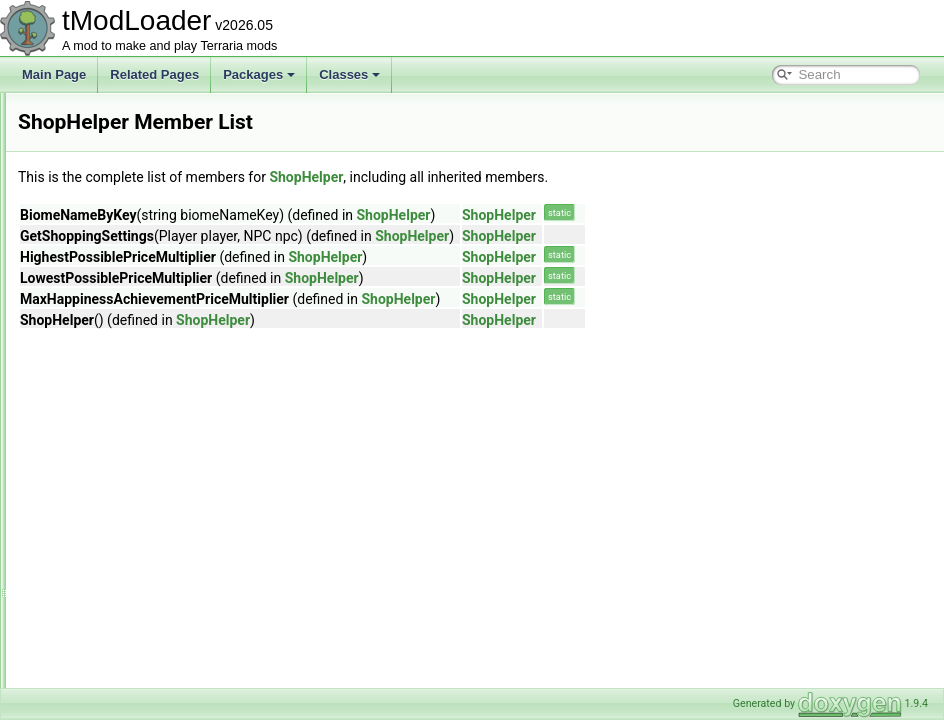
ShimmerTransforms (120, 356)
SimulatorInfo (101, 598)
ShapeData (96, 224)
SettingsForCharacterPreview (144, 136)
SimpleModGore (109, 510)
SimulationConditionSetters (138, 576)
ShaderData (98, 180)
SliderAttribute (103, 686)
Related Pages (154, 74)
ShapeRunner (103, 290)
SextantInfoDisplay (116, 158)
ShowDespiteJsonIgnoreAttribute (153, 444)
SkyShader (95, 664)
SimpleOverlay (105, 532)
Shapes (86, 312)
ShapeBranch (102, 202)
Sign (78, 466)
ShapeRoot (96, 268)
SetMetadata (100, 114)
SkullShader (98, 620)
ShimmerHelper (107, 334)
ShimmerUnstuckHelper (129, 378)
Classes (349, 74)
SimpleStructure (108, 554)
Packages (259, 74)
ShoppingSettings (113, 422)
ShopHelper (97, 400)
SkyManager (99, 642)
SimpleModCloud (111, 488)
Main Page (54, 74)
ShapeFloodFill (106, 246)
